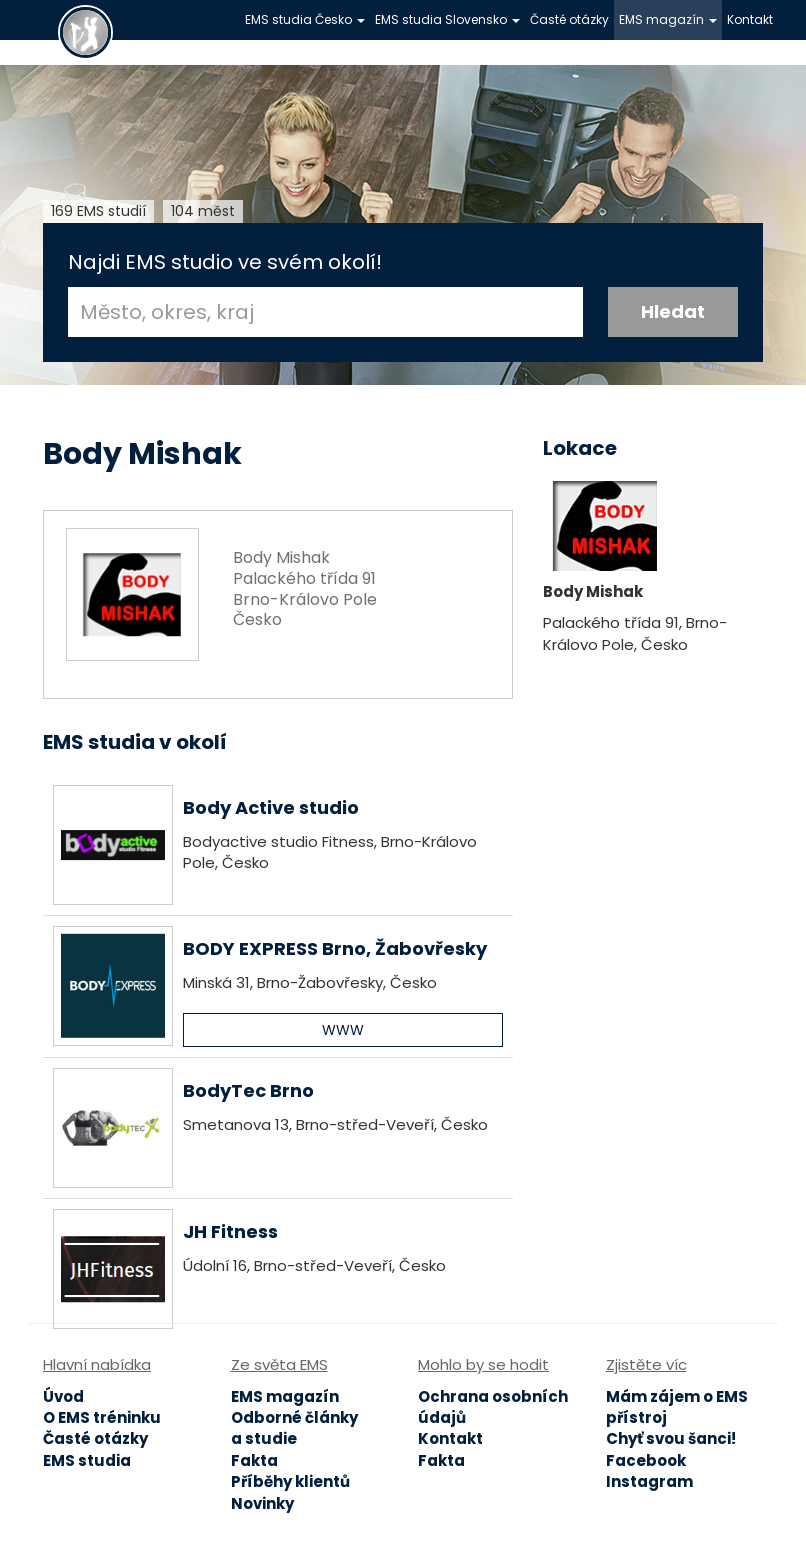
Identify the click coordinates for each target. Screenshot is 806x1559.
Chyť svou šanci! (671, 1438)
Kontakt (750, 19)
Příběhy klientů (290, 1481)
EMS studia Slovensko (447, 19)
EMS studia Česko (305, 19)
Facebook (646, 1460)
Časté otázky (569, 19)
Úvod (63, 1396)
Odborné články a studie (294, 1428)
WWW (343, 1030)
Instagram (649, 1481)
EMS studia (87, 1460)
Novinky (262, 1503)
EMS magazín (668, 19)
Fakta (254, 1460)
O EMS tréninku (102, 1417)
